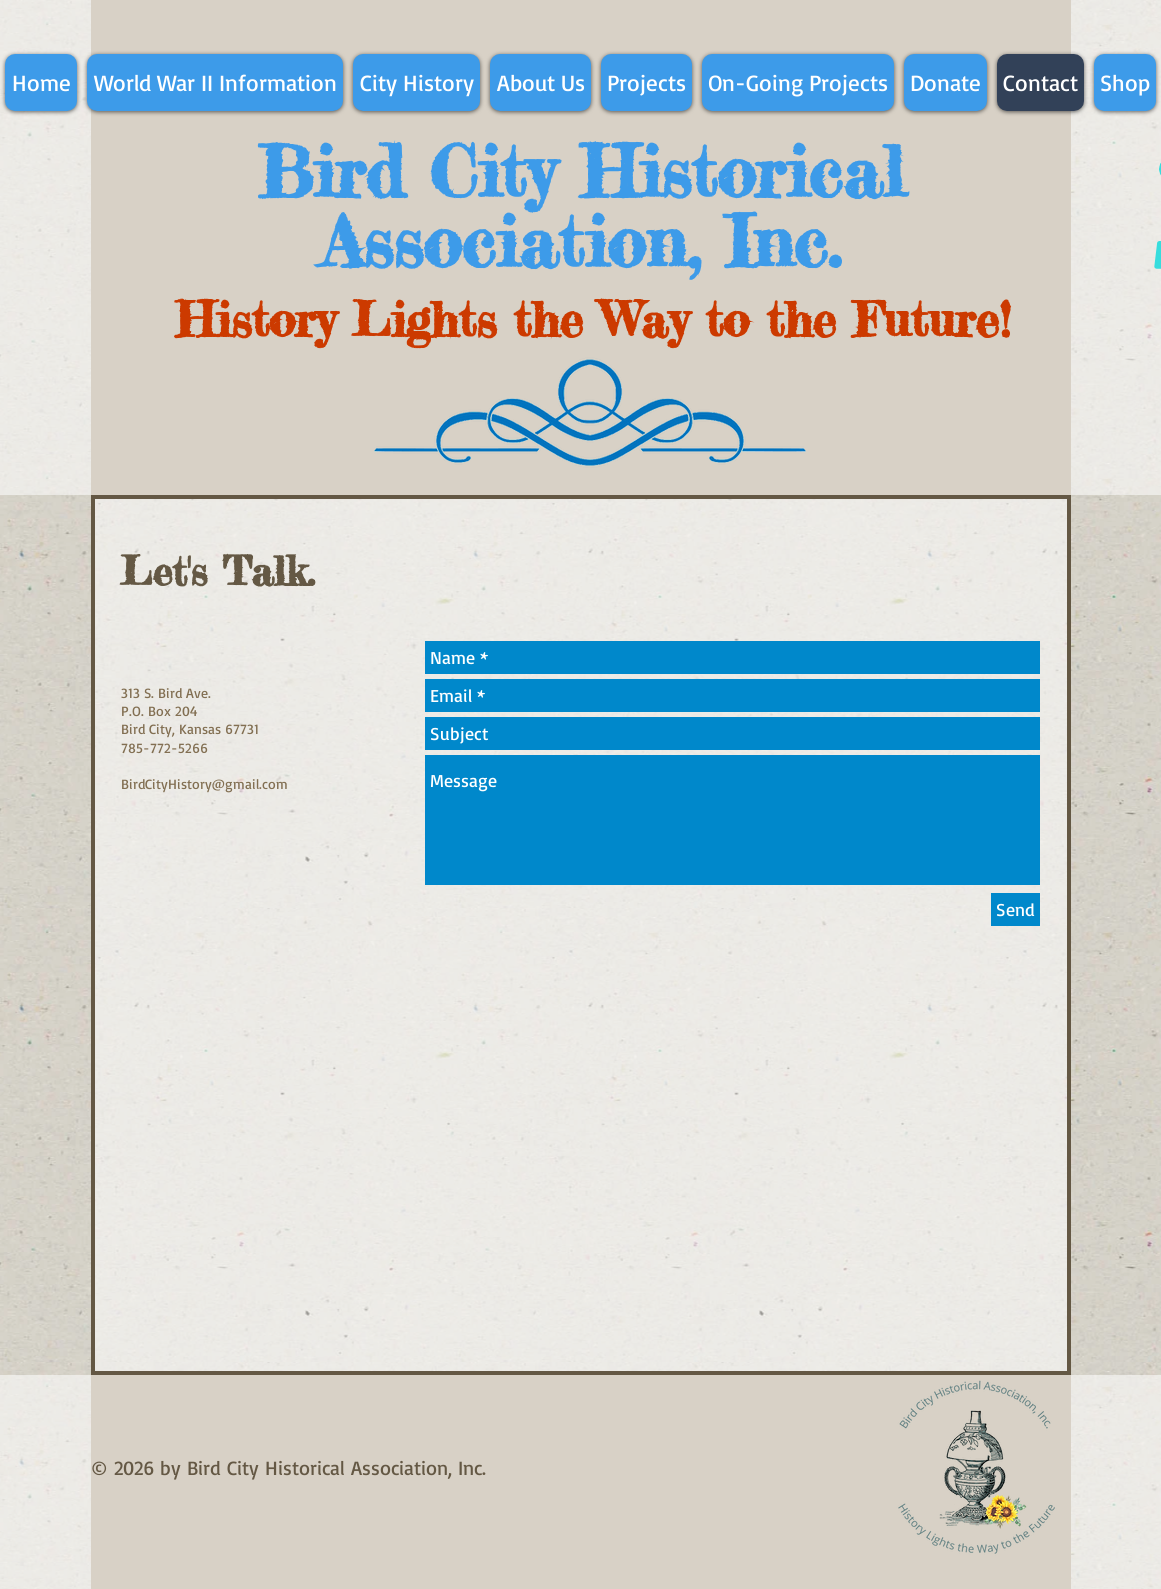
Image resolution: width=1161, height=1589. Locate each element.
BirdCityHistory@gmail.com (204, 783)
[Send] (1015, 909)
